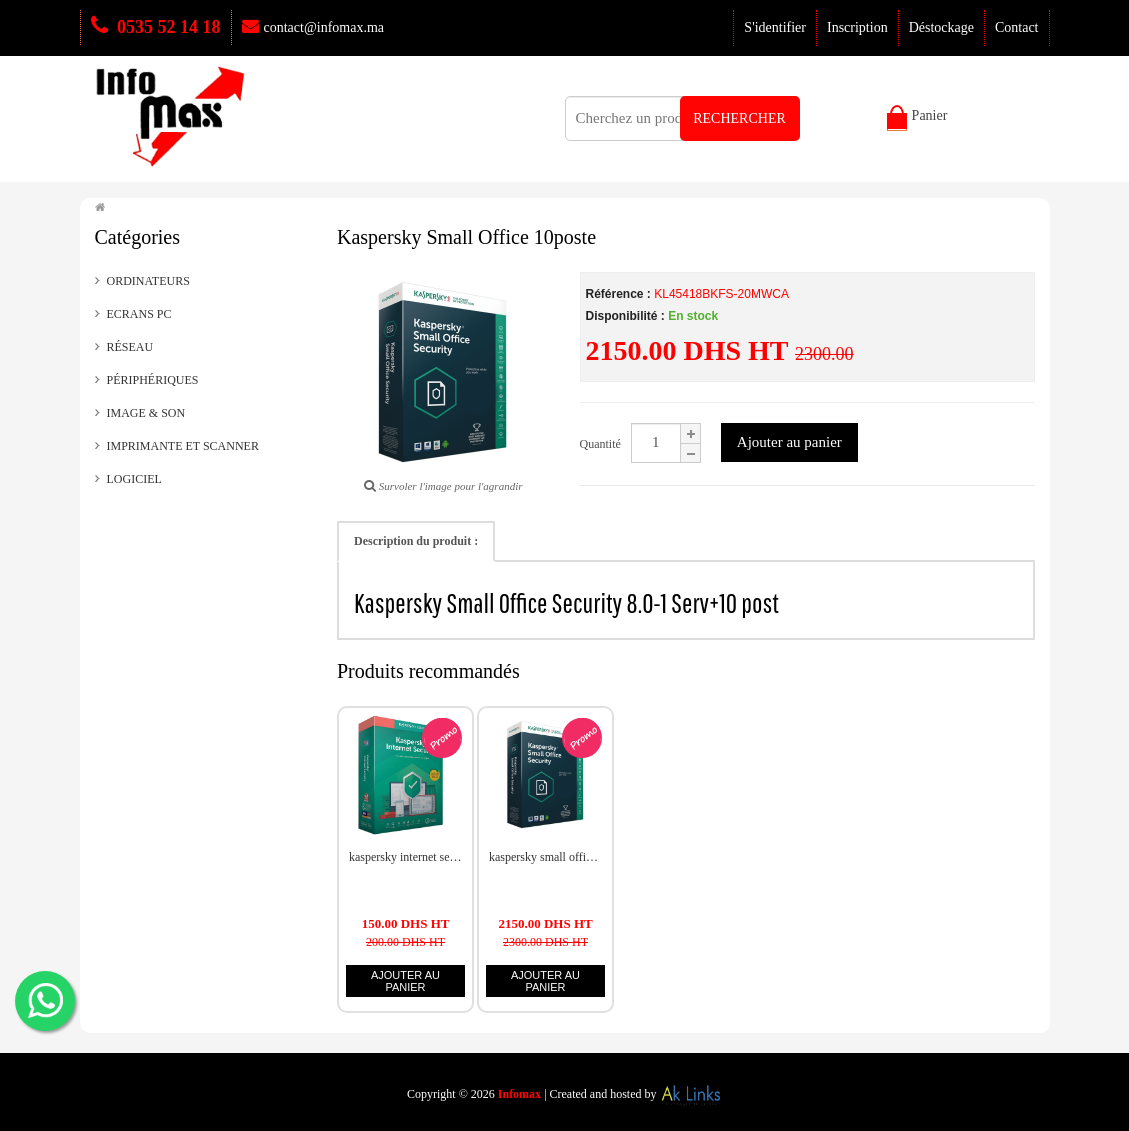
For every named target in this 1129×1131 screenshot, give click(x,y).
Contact (1017, 27)
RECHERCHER (739, 118)
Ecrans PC (139, 314)
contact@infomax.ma (313, 27)
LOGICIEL (134, 479)
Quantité (600, 444)
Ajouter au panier (789, 442)
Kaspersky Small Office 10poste (545, 857)
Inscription (857, 27)
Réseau (130, 347)
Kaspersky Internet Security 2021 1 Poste (405, 857)
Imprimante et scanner (183, 446)
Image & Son (146, 413)
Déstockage (941, 27)
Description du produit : (416, 541)
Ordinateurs (148, 281)
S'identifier (775, 27)
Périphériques (153, 380)
